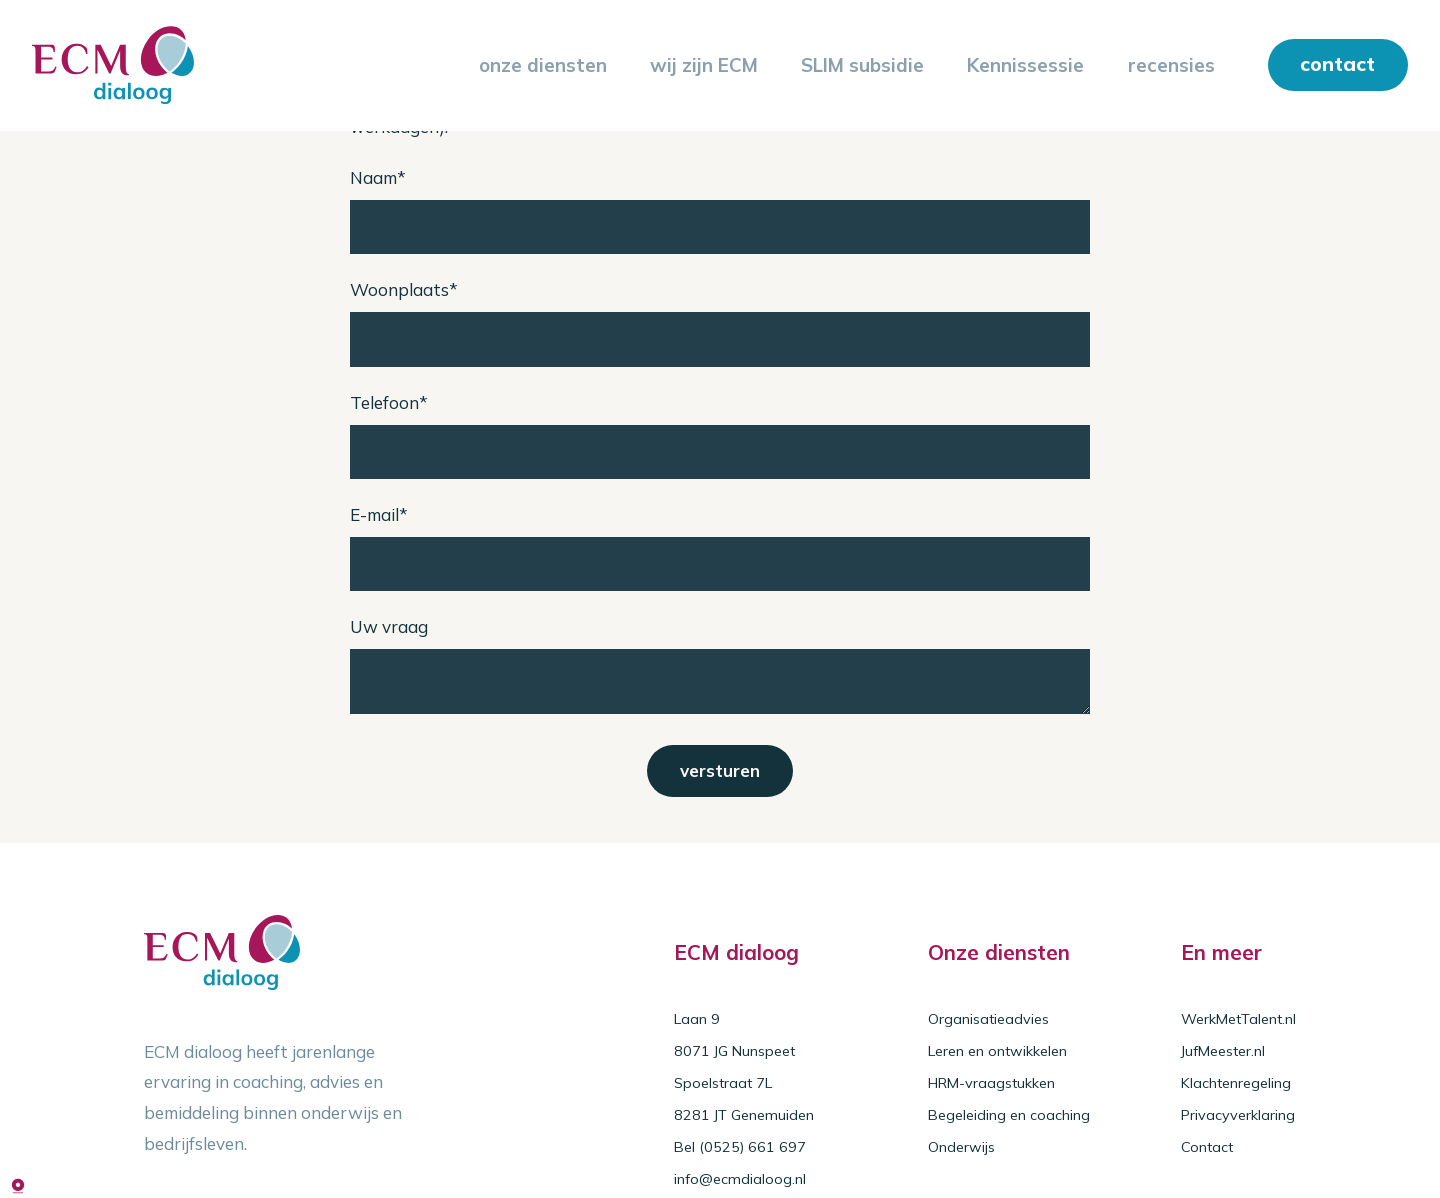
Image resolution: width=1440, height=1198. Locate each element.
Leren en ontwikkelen (997, 1051)
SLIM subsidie (862, 65)
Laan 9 (697, 1019)
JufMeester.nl (1223, 1051)
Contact (1207, 1147)
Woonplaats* (404, 289)
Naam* (378, 177)
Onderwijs (961, 1147)
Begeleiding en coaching (1009, 1115)
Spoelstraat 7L (723, 1083)
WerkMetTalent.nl (1238, 1019)
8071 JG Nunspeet (734, 1051)
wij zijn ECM (704, 65)
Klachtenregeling (1236, 1083)
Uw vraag (389, 626)
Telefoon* (389, 402)
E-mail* (379, 514)
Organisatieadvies (988, 1019)
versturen (720, 770)
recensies (1171, 65)
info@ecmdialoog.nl (740, 1179)
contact (1337, 63)
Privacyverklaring (1238, 1115)
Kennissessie (1025, 65)
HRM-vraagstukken (991, 1083)
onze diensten (543, 65)
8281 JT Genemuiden (744, 1115)
